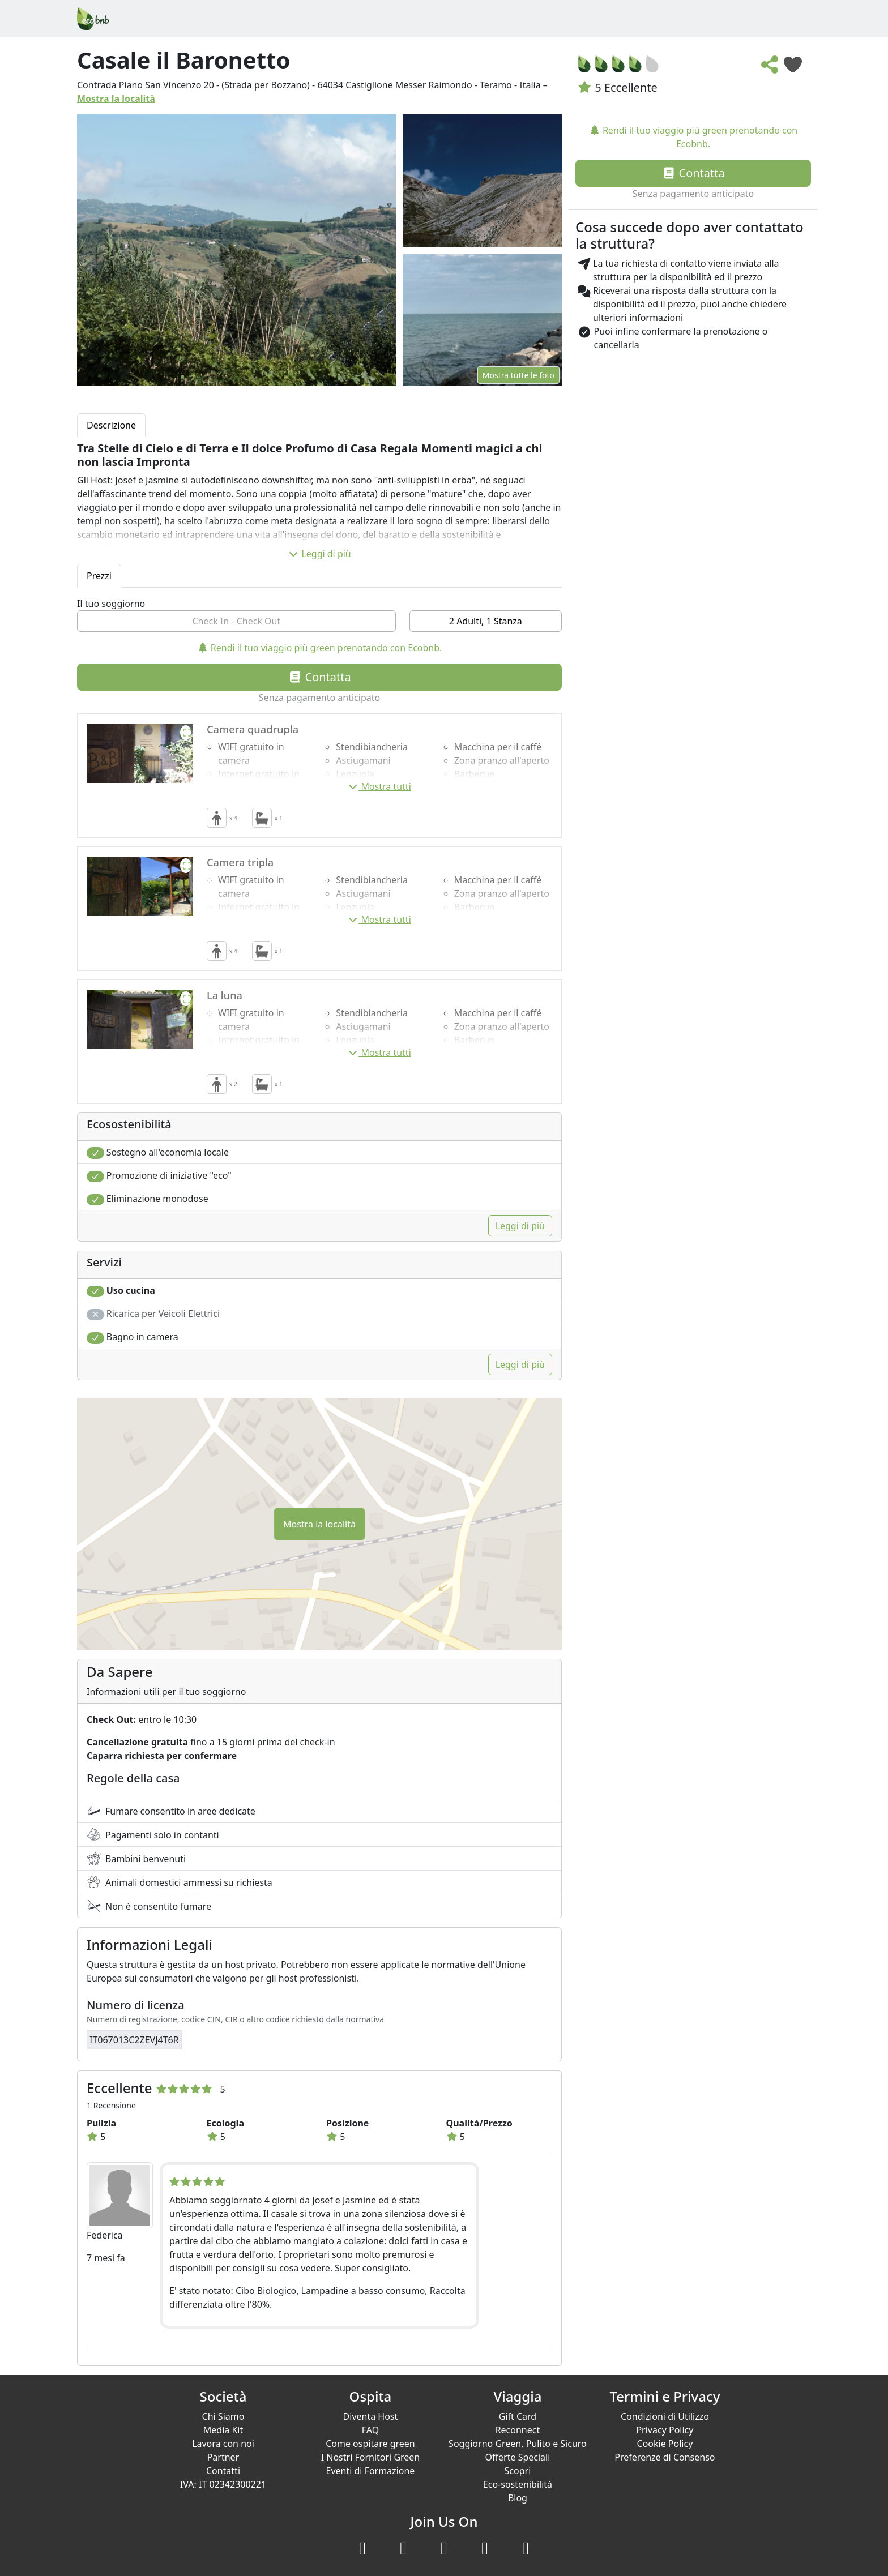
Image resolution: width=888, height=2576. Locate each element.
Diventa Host (370, 2416)
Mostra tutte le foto (518, 375)
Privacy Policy (664, 2430)
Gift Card (517, 2416)
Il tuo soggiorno (111, 603)
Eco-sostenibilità (517, 2484)
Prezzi (99, 576)
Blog (517, 2498)
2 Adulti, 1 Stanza (485, 621)
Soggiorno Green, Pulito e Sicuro (518, 2443)
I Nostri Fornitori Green (370, 2457)
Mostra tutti (379, 786)
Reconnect (518, 2430)
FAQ (370, 2430)
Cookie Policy (665, 2443)
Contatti (223, 2470)
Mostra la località (116, 98)
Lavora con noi (223, 2443)
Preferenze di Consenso (664, 2457)
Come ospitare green (370, 2443)
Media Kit (223, 2430)
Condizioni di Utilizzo (665, 2416)
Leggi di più (319, 553)
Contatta (319, 676)
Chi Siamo (223, 2416)
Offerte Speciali (517, 2457)
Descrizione (111, 425)
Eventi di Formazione (370, 2470)
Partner (223, 2457)
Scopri (518, 2470)
